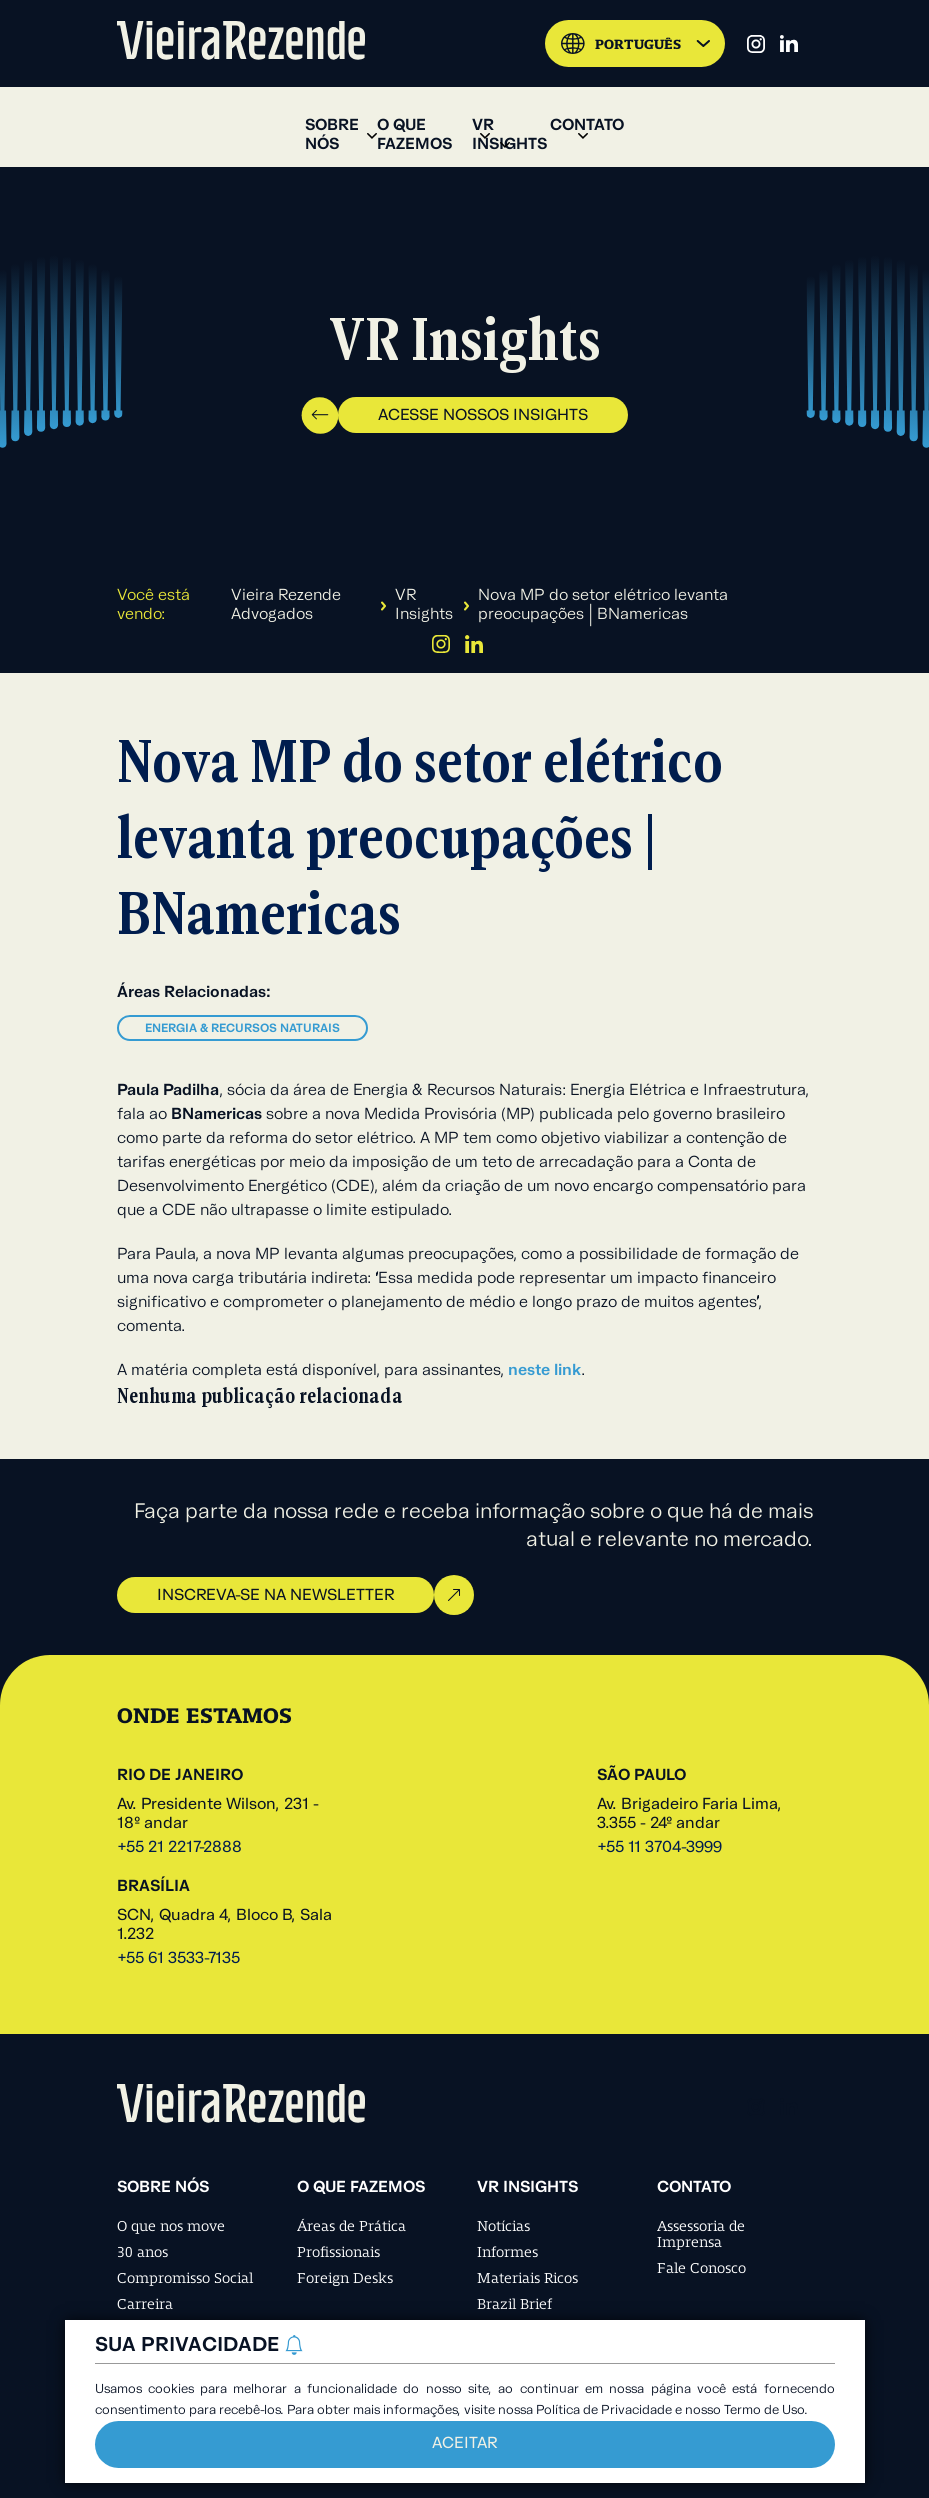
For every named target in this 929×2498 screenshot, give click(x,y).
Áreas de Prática (351, 2226)
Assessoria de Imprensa (701, 2234)
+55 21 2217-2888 (179, 1848)
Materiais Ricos (527, 2278)
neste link (544, 1371)
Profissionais (338, 2252)
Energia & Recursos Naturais (242, 1029)
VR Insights (424, 605)
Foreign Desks (345, 2278)
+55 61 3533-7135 (178, 1959)
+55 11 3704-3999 (659, 1848)
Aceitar (464, 2444)
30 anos (142, 2252)
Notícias (503, 2226)
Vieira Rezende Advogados (286, 605)
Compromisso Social (185, 2278)
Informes (507, 2252)
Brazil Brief (514, 2304)
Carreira (145, 2304)
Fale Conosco (701, 2268)
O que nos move (171, 2226)
